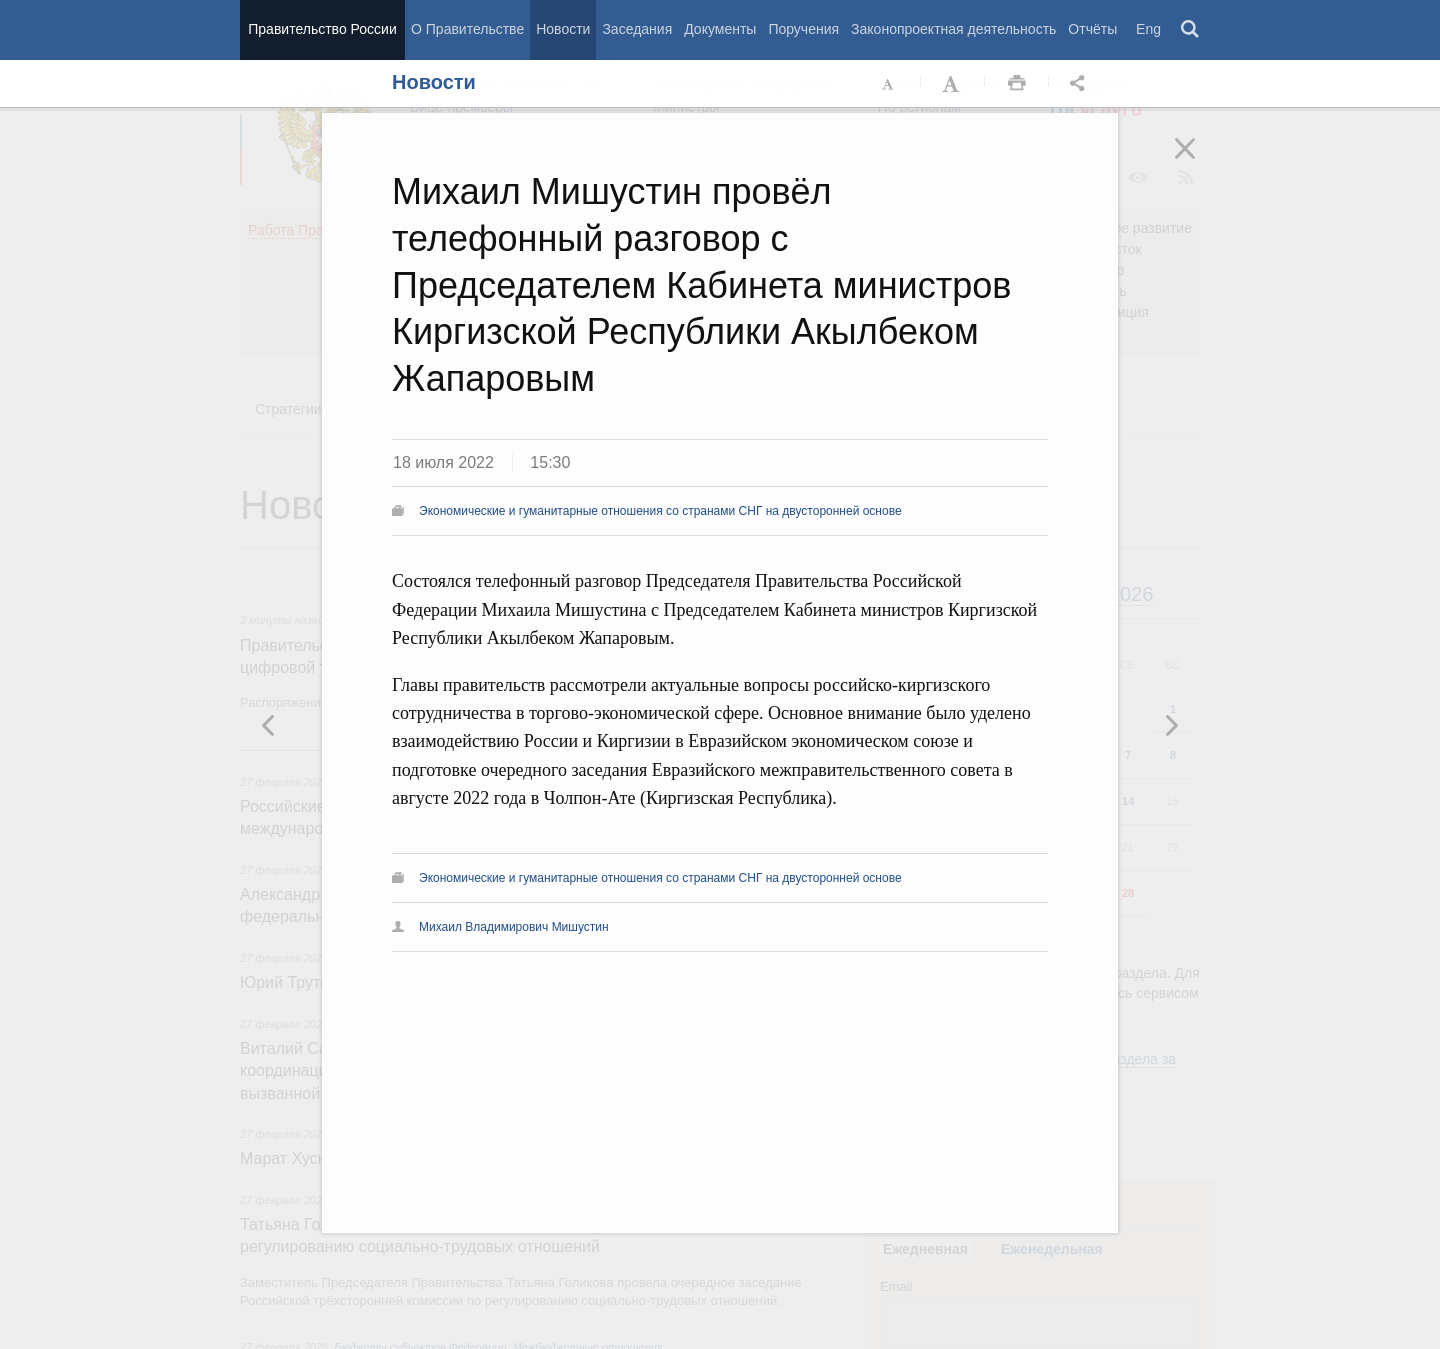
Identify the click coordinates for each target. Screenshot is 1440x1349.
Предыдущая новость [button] (1171, 725)
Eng (1148, 29)
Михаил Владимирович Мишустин (514, 927)
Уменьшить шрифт (889, 84)
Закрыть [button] (1199, 162)
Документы (720, 29)
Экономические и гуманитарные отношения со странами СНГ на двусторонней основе (660, 511)
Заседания (637, 29)
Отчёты (1092, 29)
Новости (563, 29)
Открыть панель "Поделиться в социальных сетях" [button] (1081, 84)
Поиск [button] (1191, 30)
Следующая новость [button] (269, 725)
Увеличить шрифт (953, 84)
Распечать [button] (1017, 84)
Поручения (803, 29)
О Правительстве (467, 29)
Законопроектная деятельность (953, 29)
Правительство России (322, 29)
